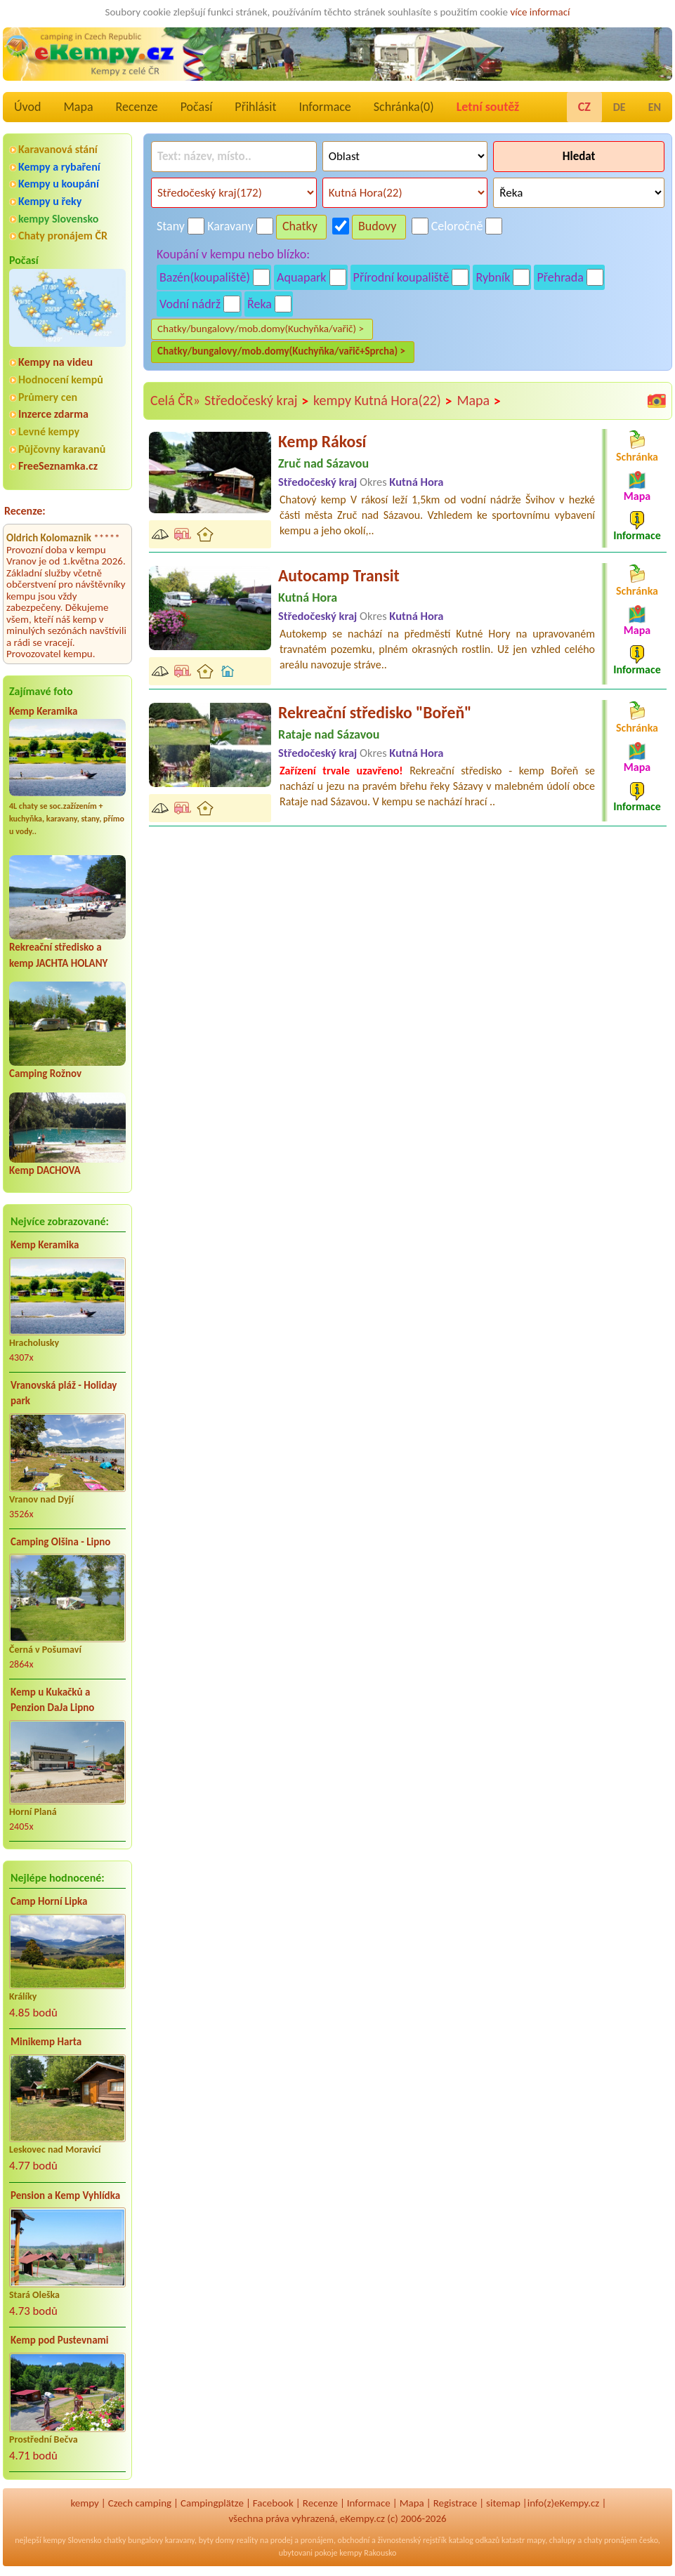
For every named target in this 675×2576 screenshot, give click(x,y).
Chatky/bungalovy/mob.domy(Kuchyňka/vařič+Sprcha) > (281, 351)
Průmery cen (47, 397)
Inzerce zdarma (53, 414)
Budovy (377, 226)
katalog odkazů (474, 2540)
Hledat (579, 156)
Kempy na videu (55, 362)
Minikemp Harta (46, 2041)
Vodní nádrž (190, 304)
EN (654, 107)
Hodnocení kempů (60, 379)
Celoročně (457, 226)
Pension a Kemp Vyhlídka (65, 2195)
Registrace (455, 2503)
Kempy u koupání (58, 183)
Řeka (259, 304)
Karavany (230, 226)
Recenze (137, 106)
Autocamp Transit (339, 575)
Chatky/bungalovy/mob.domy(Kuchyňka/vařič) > (260, 328)
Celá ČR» (175, 400)
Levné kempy (48, 431)
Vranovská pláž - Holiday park (64, 1393)
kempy (84, 2503)
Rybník (493, 277)
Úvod (27, 106)
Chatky (299, 226)
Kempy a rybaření (59, 166)
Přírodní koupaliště (401, 277)
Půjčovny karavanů (61, 449)
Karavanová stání (58, 149)
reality (247, 2540)
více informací (540, 12)
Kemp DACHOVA (45, 1170)
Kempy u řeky (49, 201)
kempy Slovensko (58, 218)
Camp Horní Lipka (49, 1901)
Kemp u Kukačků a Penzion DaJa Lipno (52, 1700)
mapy (536, 2540)
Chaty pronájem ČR (62, 235)
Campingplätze (212, 2503)
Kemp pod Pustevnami (59, 2340)
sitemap (503, 2503)
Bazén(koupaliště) (204, 277)
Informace (324, 106)
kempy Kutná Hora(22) (382, 401)
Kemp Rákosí (322, 441)
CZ (584, 106)
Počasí (197, 106)
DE (619, 107)
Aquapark (302, 277)
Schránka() (404, 106)
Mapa (78, 106)
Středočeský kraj (256, 401)
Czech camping (139, 2503)
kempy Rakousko (367, 2553)
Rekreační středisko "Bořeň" (375, 712)
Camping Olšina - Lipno (60, 1541)
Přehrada (560, 277)
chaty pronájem (610, 2540)
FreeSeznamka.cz (58, 466)
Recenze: (25, 510)
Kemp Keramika (43, 711)
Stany (171, 226)
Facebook (273, 2503)
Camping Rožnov (45, 1073)
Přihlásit (255, 106)
